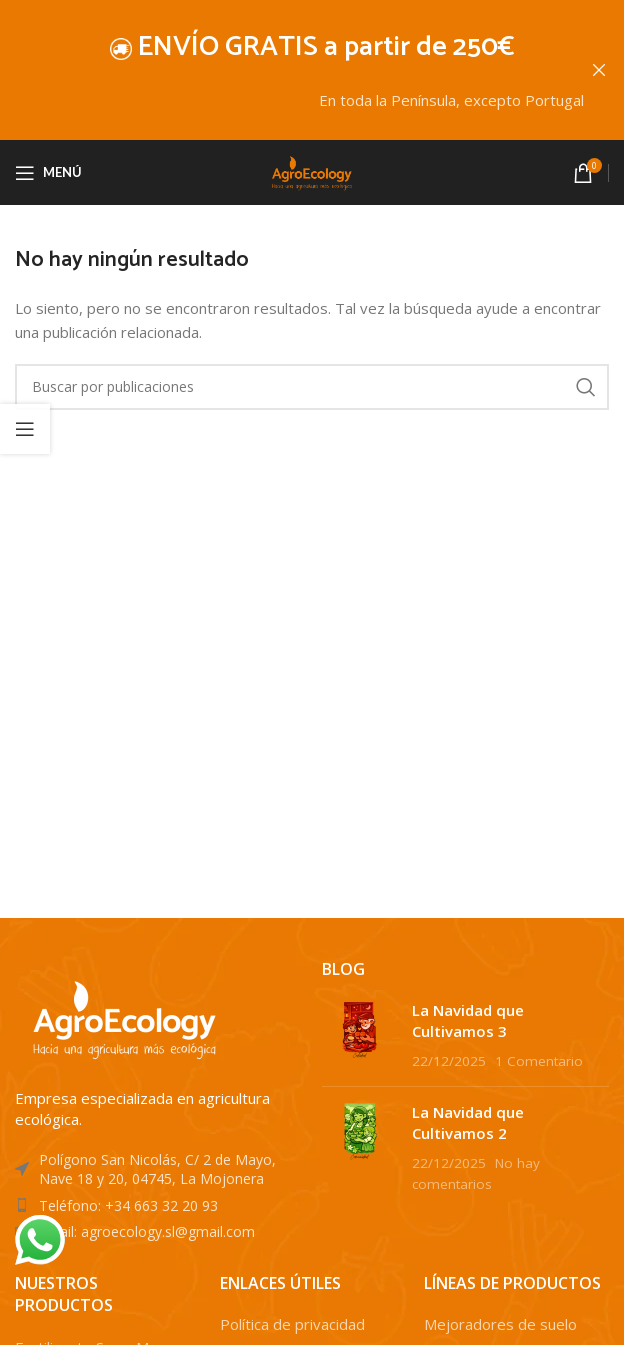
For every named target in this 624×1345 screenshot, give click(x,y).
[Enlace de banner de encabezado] (282, 70)
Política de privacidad (292, 1324)
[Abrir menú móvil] (48, 172)
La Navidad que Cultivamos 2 (468, 1121)
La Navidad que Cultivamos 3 (468, 1019)
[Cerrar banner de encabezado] (599, 70)
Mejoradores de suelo (500, 1324)
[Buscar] (312, 386)
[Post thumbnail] (359, 1034)
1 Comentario (539, 1060)
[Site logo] (312, 170)
